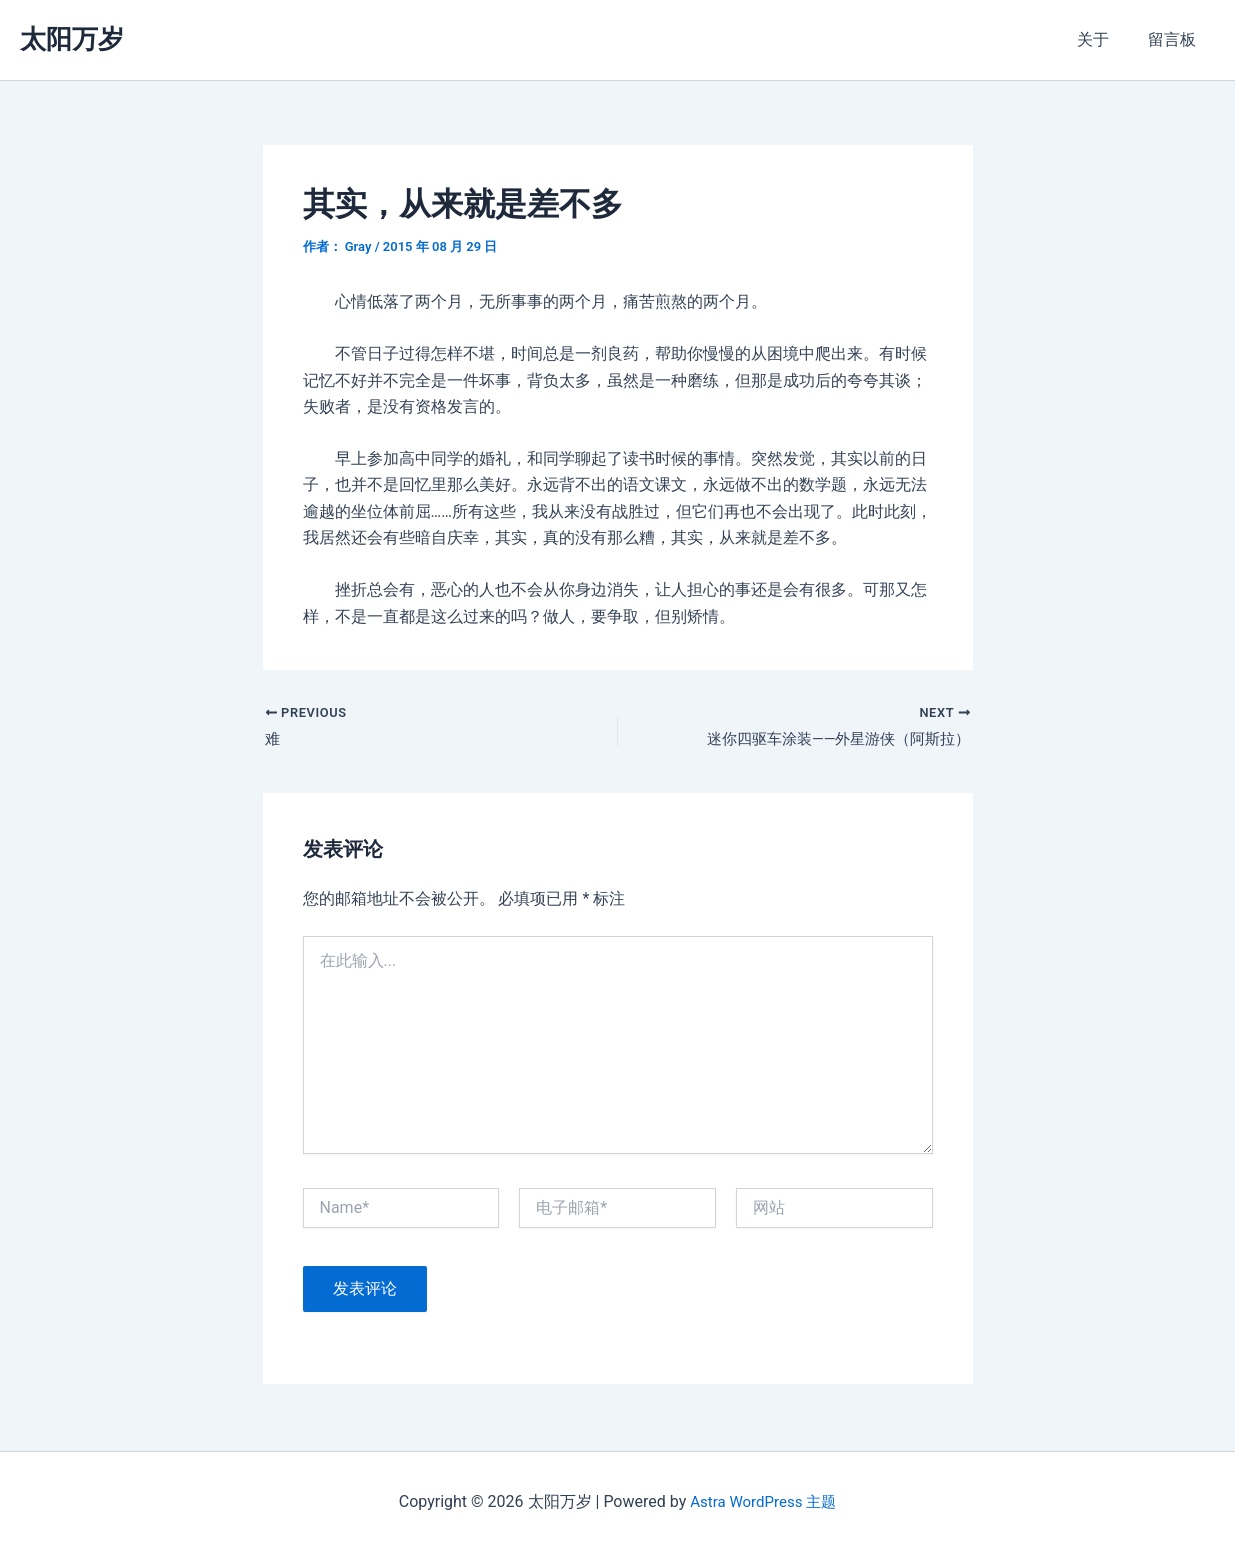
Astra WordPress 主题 (763, 1501)
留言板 (1175, 39)
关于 (1103, 39)
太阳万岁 (72, 39)
